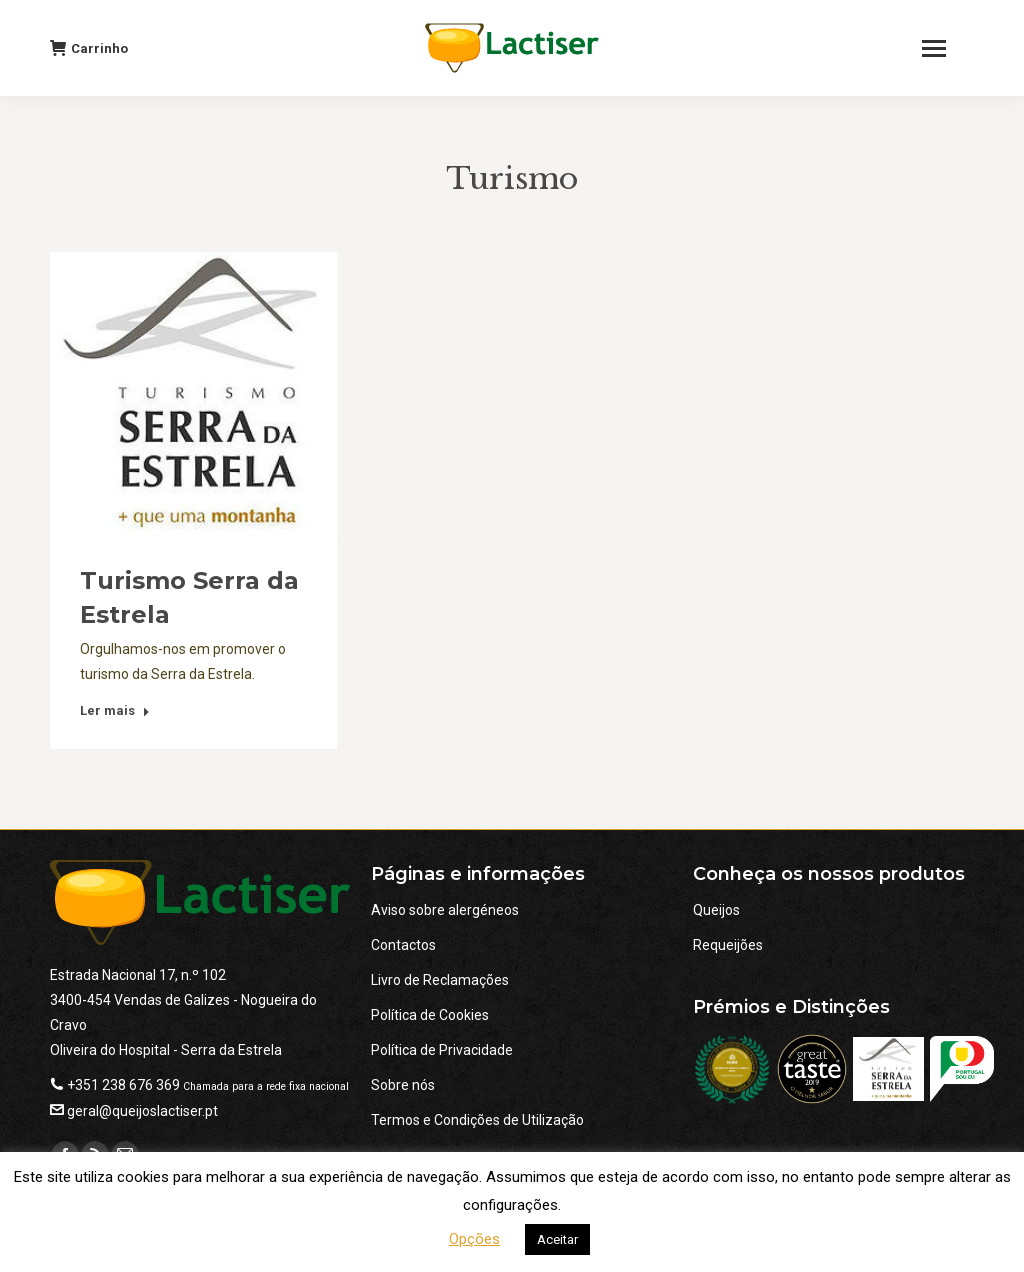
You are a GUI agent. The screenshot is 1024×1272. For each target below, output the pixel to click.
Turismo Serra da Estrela (189, 597)
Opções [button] (474, 1239)
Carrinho (89, 48)
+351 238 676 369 (123, 1085)
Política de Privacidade (442, 1050)
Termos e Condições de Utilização (477, 1120)
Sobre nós (403, 1085)
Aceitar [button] (557, 1239)
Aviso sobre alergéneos (445, 910)
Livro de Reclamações (440, 980)
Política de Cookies (430, 1015)
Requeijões (728, 945)
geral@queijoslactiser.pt (142, 1111)
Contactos (403, 945)
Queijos (716, 910)
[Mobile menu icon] (943, 48)
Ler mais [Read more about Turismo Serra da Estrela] (115, 710)
